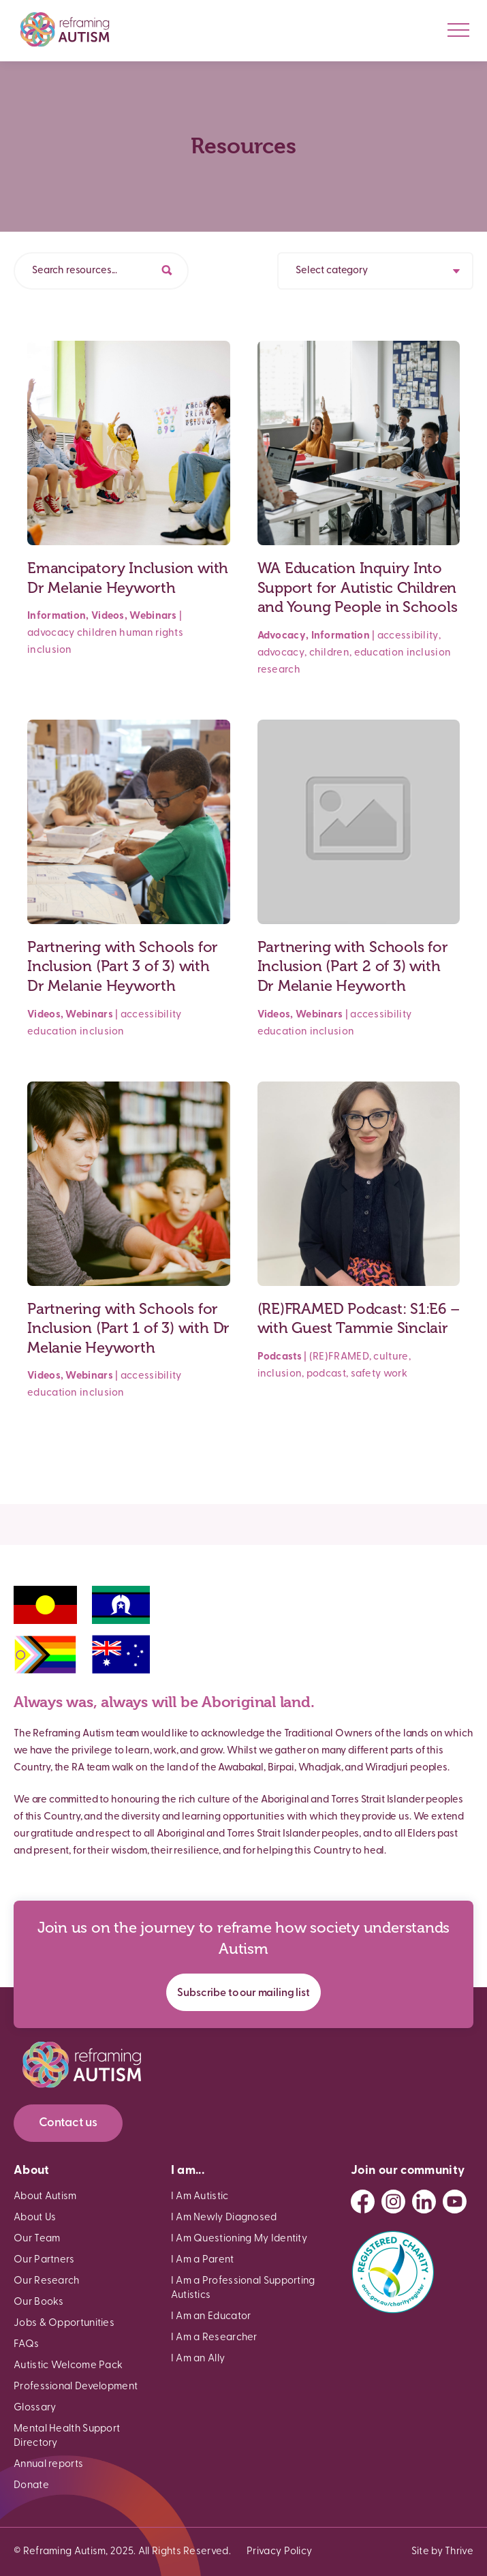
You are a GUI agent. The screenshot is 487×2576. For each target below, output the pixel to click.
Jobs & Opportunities (64, 2323)
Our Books (39, 2302)
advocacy (50, 633)
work (395, 1374)
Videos (108, 616)
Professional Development (76, 2387)
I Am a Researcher (214, 2338)
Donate (31, 2486)
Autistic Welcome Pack (68, 2366)
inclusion (49, 650)
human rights (151, 633)
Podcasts (279, 1357)
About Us (35, 2218)
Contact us (68, 2123)
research (278, 670)
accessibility (408, 636)
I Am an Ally (198, 2359)
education (379, 653)
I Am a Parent (202, 2260)
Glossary (35, 2408)
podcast (326, 1374)
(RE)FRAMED (339, 1357)
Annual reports (48, 2464)
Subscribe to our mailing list (243, 1993)
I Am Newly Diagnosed (224, 2218)
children (97, 633)
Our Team (37, 2239)
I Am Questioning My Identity (239, 2239)
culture (390, 1357)
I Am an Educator (211, 2317)
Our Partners (44, 2260)
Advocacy (281, 636)
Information (56, 616)
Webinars (152, 616)
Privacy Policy (279, 2552)
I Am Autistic (200, 2197)
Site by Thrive (442, 2552)
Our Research (47, 2281)
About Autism (45, 2197)
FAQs (26, 2345)
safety (366, 1374)
